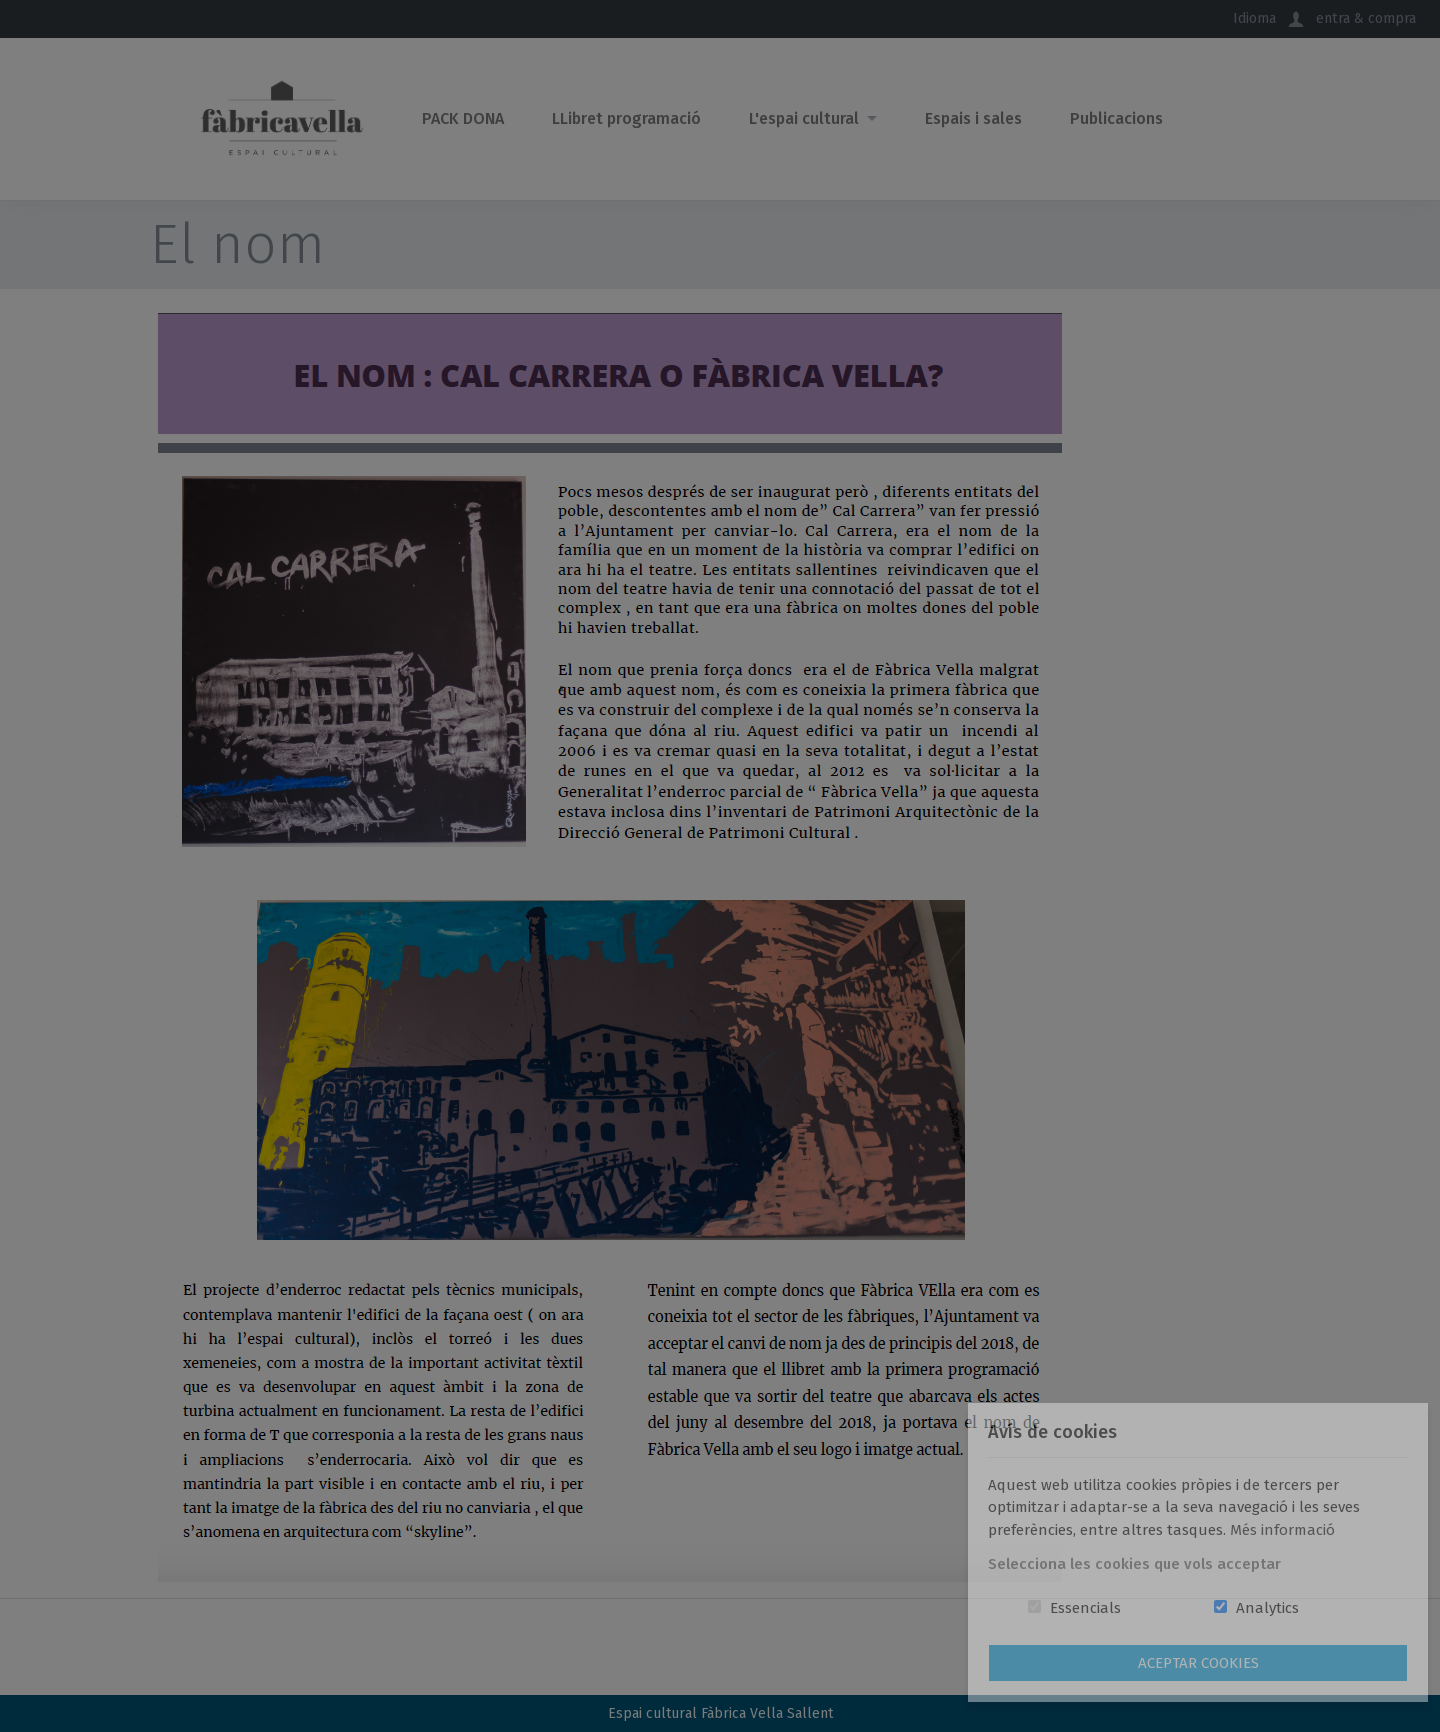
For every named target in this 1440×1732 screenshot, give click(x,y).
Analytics (1267, 1608)
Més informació (1282, 1530)
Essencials (1085, 1608)
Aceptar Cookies (1198, 1663)
